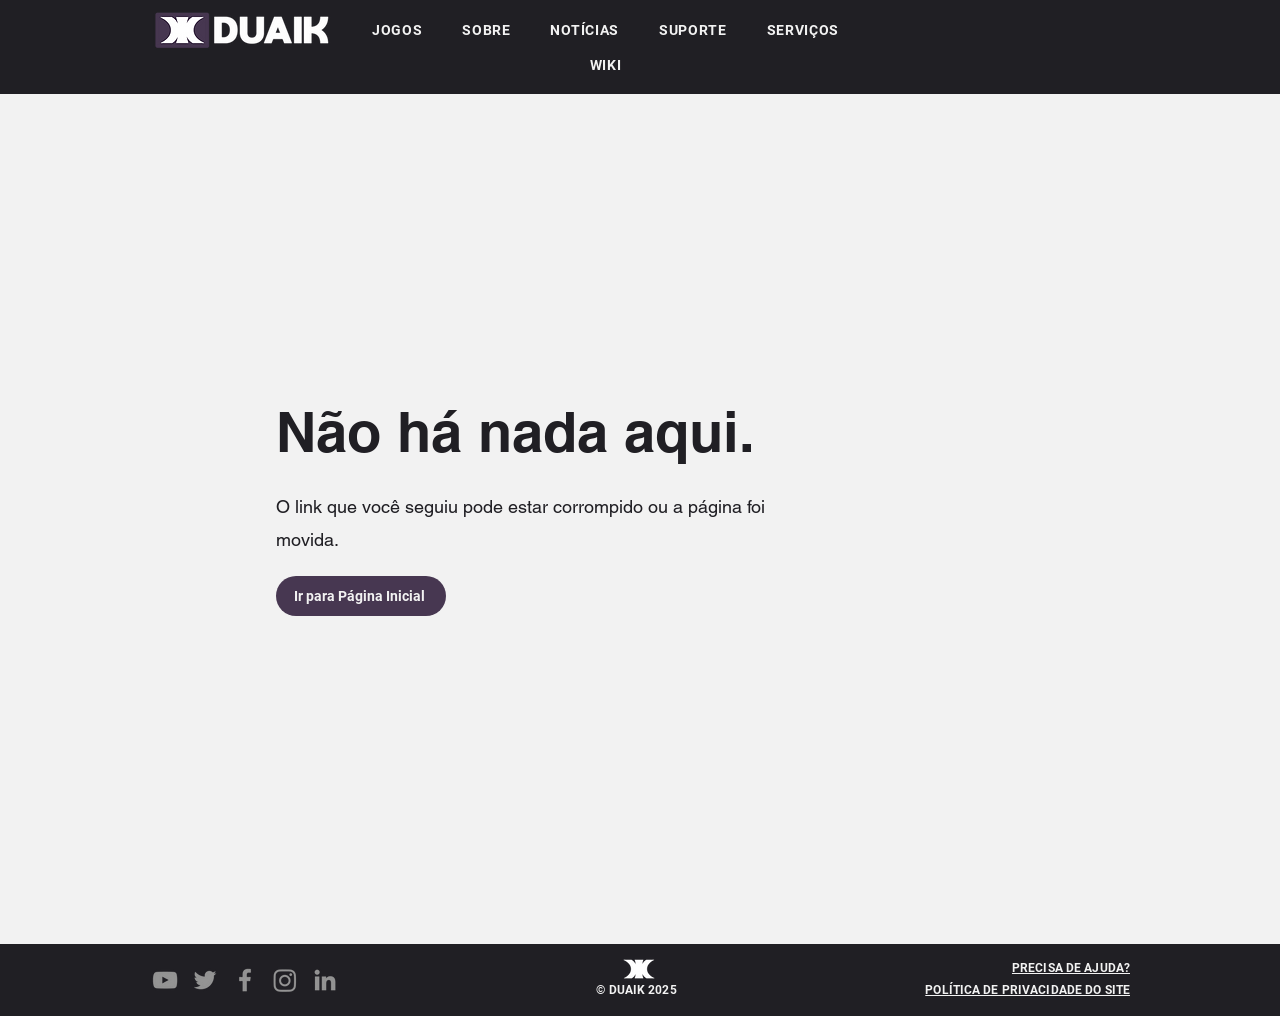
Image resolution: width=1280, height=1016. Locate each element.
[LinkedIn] (325, 980)
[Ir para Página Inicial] (361, 596)
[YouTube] (165, 980)
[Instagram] (285, 980)
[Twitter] (205, 980)
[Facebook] (245, 980)
